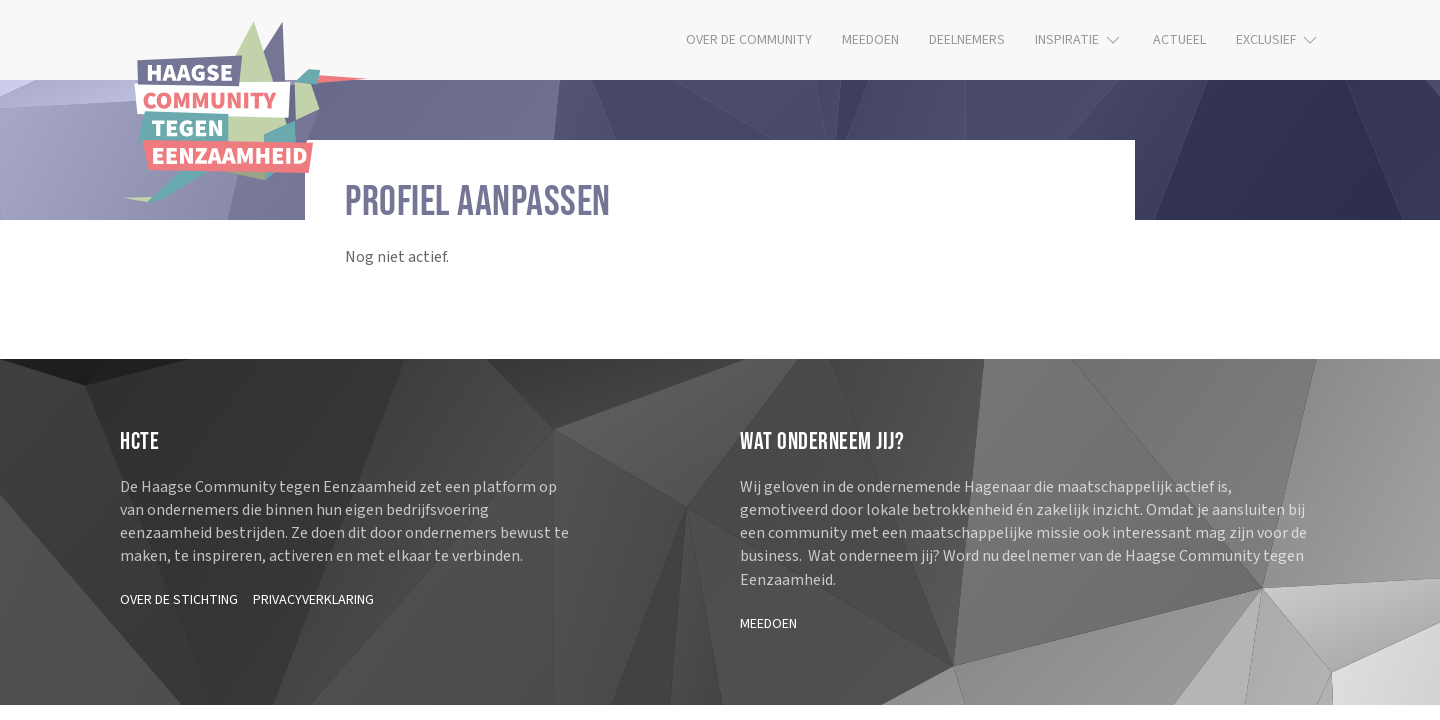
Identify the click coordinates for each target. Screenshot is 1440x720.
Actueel (1179, 40)
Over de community (749, 40)
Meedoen (870, 40)
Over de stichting (179, 600)
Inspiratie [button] (1079, 40)
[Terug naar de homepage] (245, 111)
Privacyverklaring (313, 600)
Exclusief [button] (1278, 40)
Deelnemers (967, 40)
